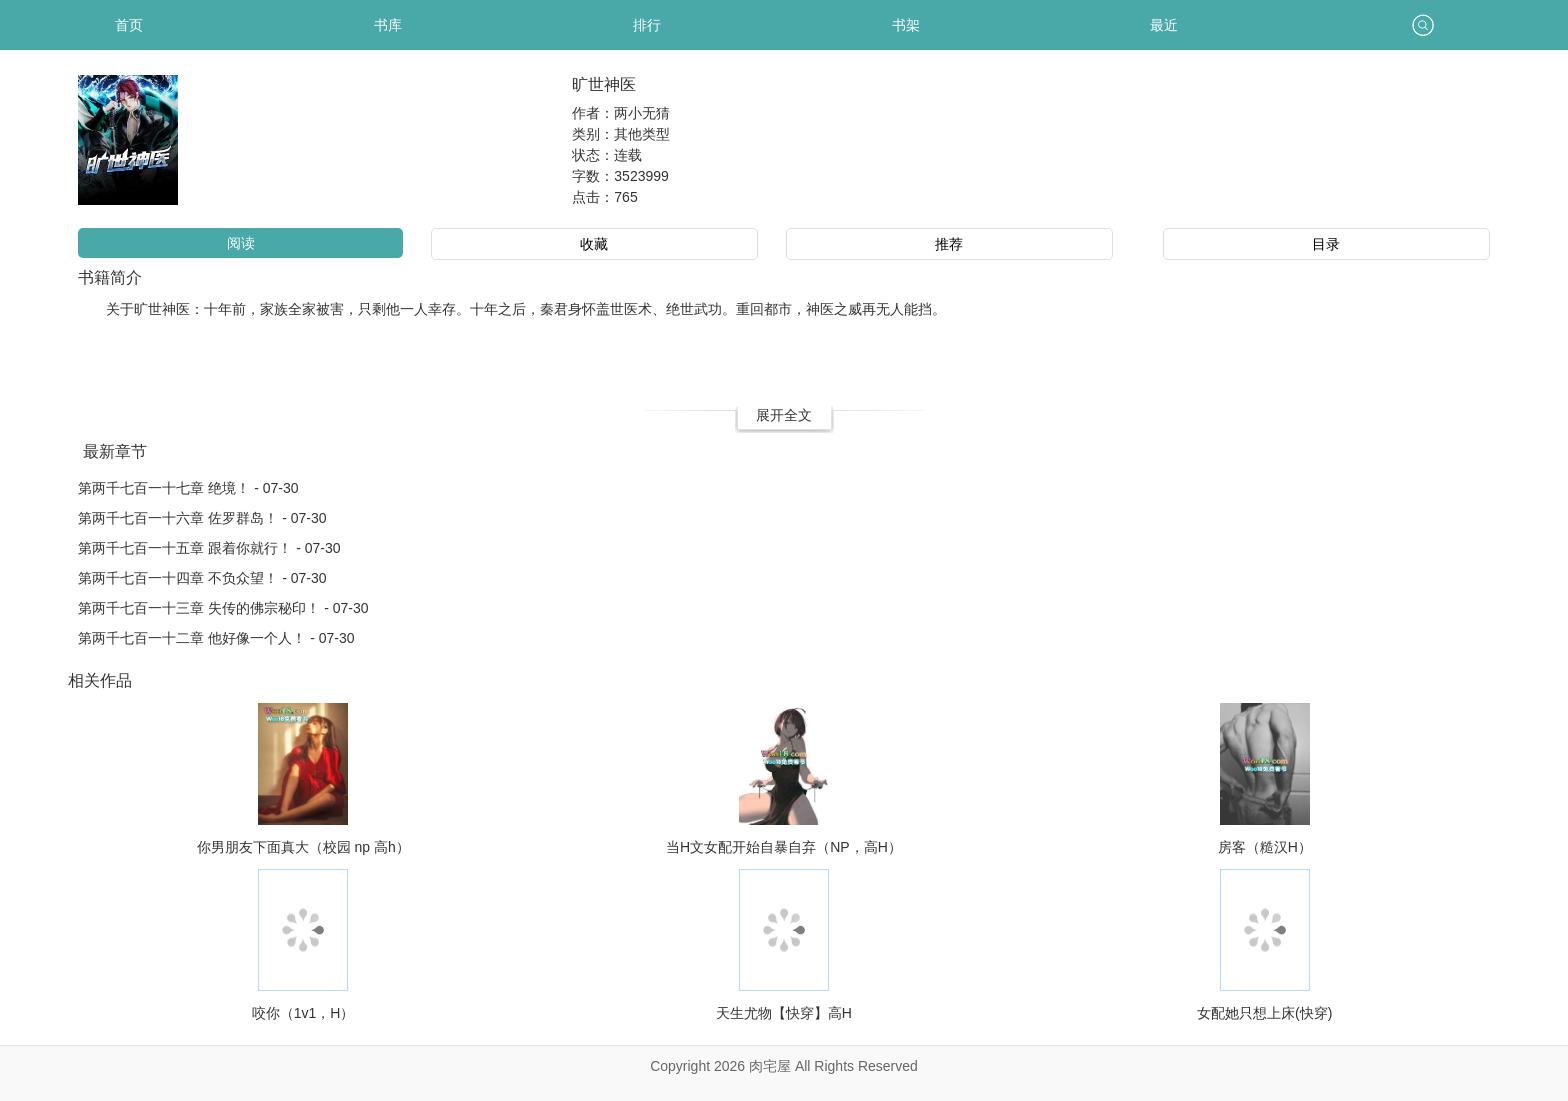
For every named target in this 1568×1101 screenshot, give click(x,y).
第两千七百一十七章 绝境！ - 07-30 (188, 488)
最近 (1164, 25)
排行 (647, 25)
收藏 (594, 244)
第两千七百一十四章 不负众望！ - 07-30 (202, 578)
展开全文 (784, 415)
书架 (906, 25)
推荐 (949, 244)
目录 (1326, 244)
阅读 (241, 243)
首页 (129, 25)
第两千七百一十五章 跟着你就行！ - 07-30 (209, 548)
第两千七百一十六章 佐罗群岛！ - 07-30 (202, 518)
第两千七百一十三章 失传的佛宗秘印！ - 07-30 (223, 608)
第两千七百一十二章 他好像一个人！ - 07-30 (216, 638)
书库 (388, 25)
